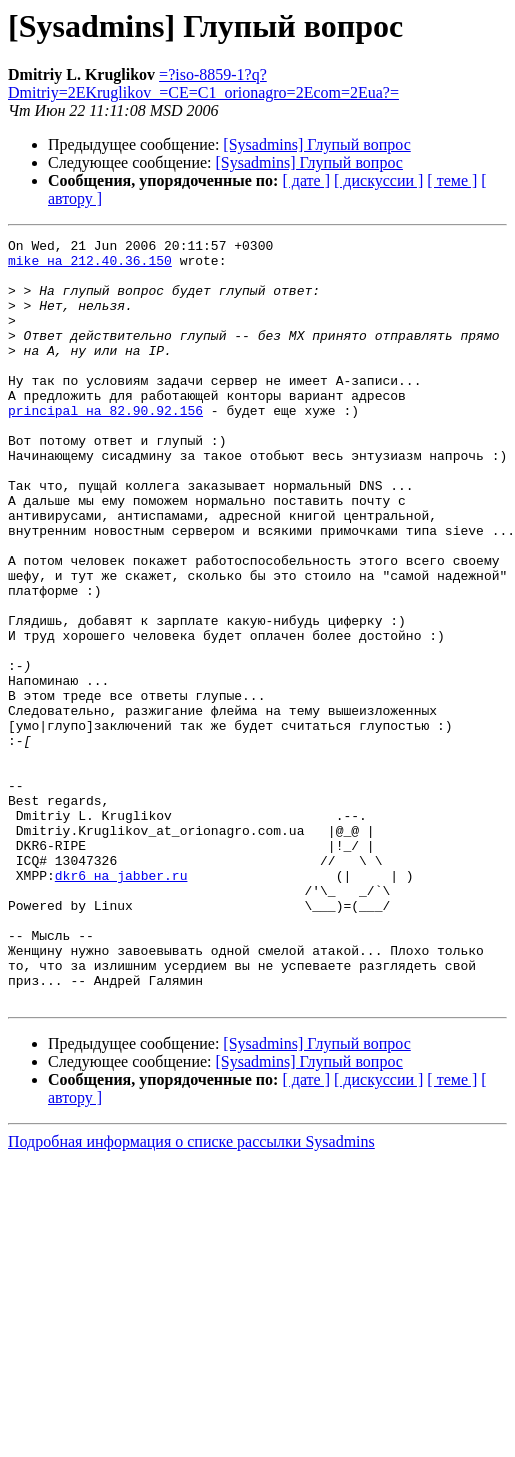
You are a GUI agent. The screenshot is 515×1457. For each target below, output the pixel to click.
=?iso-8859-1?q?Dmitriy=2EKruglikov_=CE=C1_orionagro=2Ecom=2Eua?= (203, 83)
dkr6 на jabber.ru (121, 1004)
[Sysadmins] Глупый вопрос (316, 144)
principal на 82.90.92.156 (105, 446)
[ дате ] (306, 180)
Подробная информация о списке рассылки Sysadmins (191, 1294)
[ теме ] (452, 180)
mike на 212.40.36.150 (90, 266)
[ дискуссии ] (378, 180)
